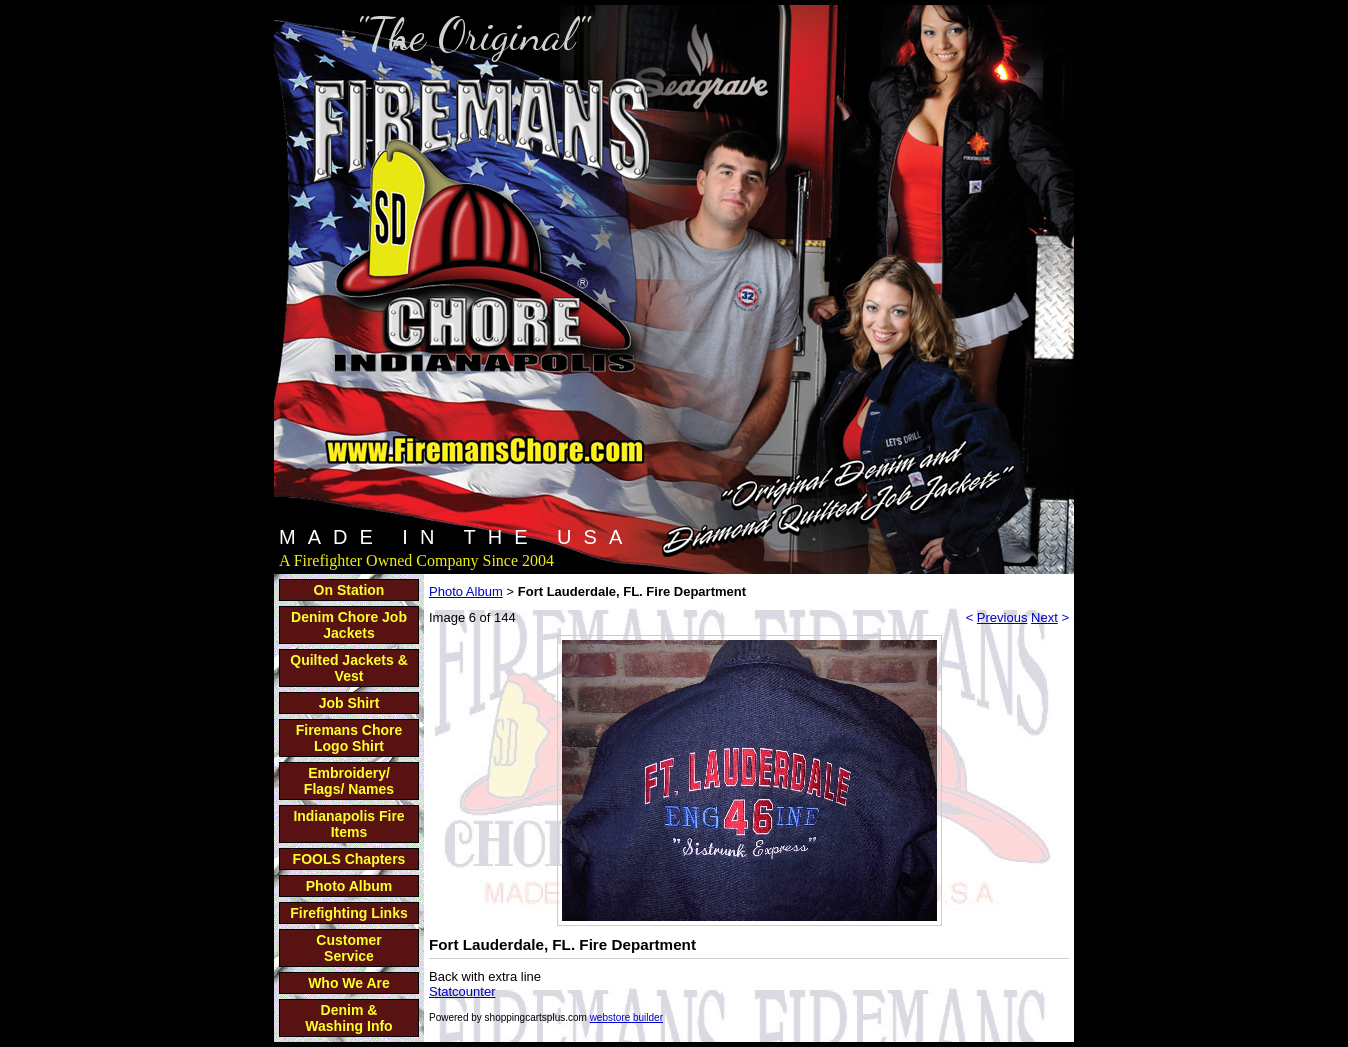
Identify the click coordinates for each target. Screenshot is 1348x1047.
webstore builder (626, 1017)
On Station (349, 590)
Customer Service (348, 948)
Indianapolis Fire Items (348, 824)
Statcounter (462, 991)
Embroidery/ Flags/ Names (349, 781)
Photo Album (349, 886)
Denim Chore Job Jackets (349, 625)
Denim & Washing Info (348, 1018)
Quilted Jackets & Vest (349, 668)
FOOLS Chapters (349, 859)
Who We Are (349, 983)
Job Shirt (349, 703)
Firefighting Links (348, 913)
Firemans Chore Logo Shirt (349, 738)
